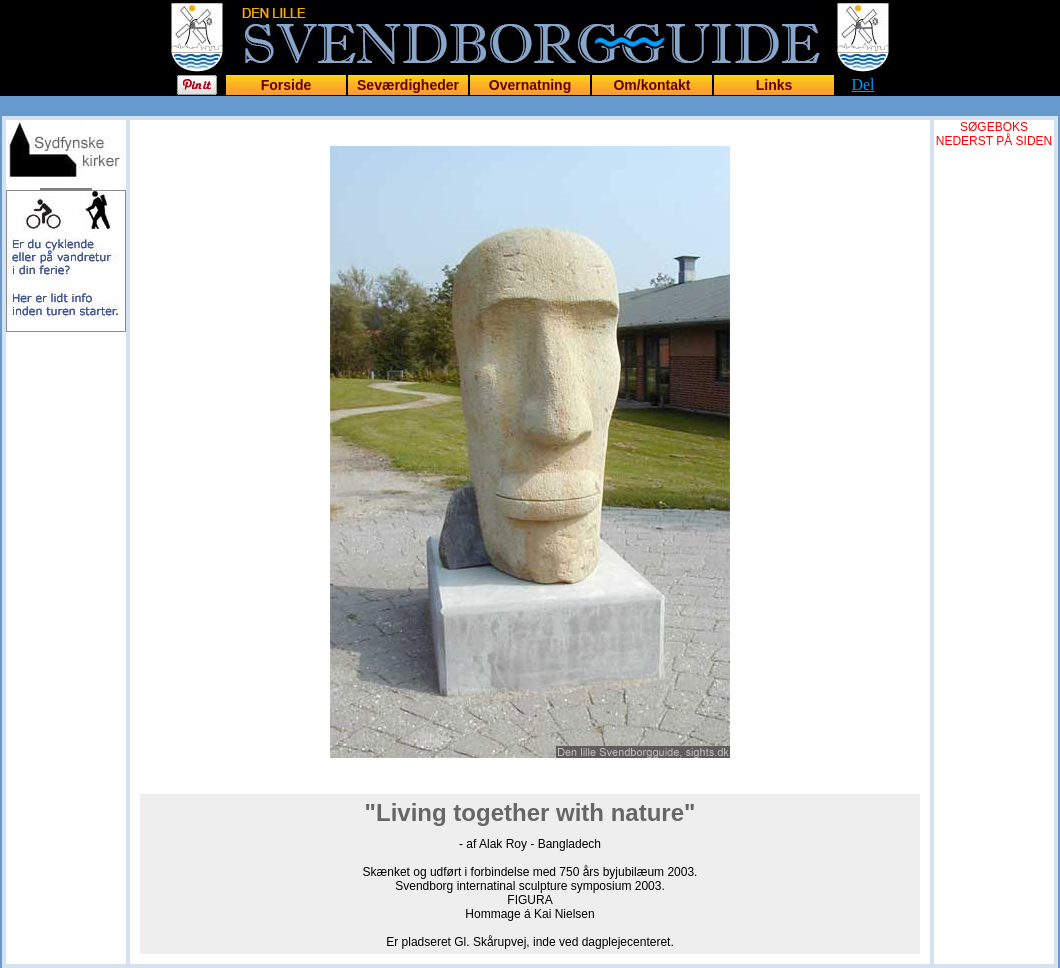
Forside (286, 85)
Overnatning (530, 85)
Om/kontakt (651, 85)
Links (774, 85)
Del (862, 84)
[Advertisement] (66, 452)
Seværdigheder (408, 85)
